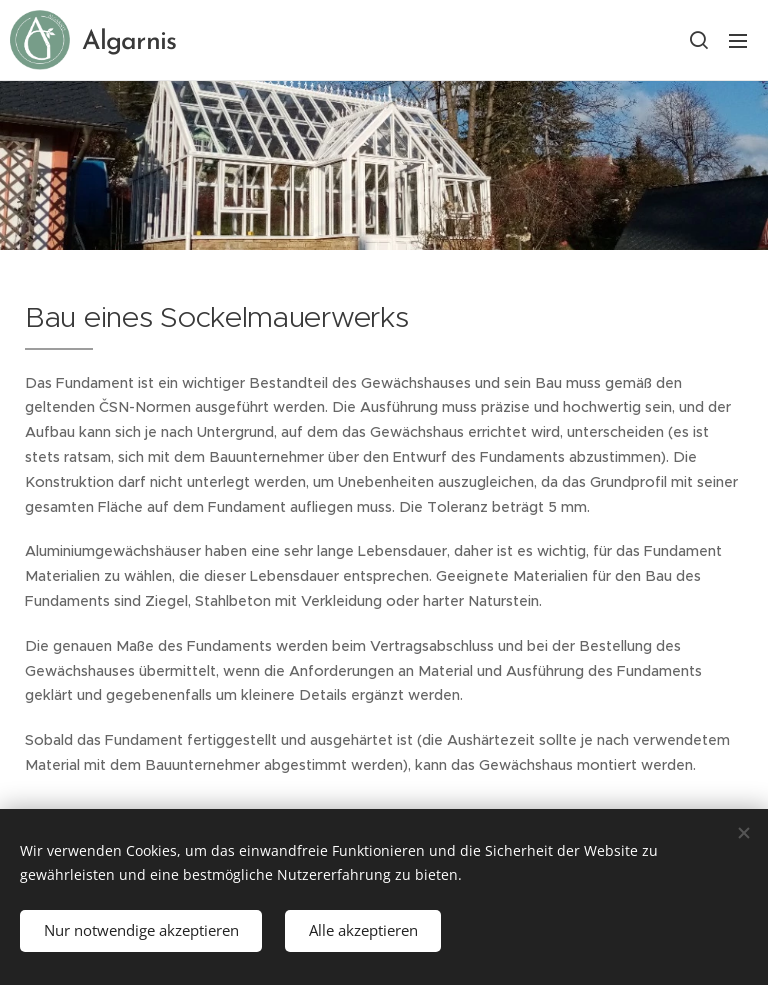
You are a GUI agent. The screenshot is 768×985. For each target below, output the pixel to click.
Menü (738, 41)
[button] (698, 40)
